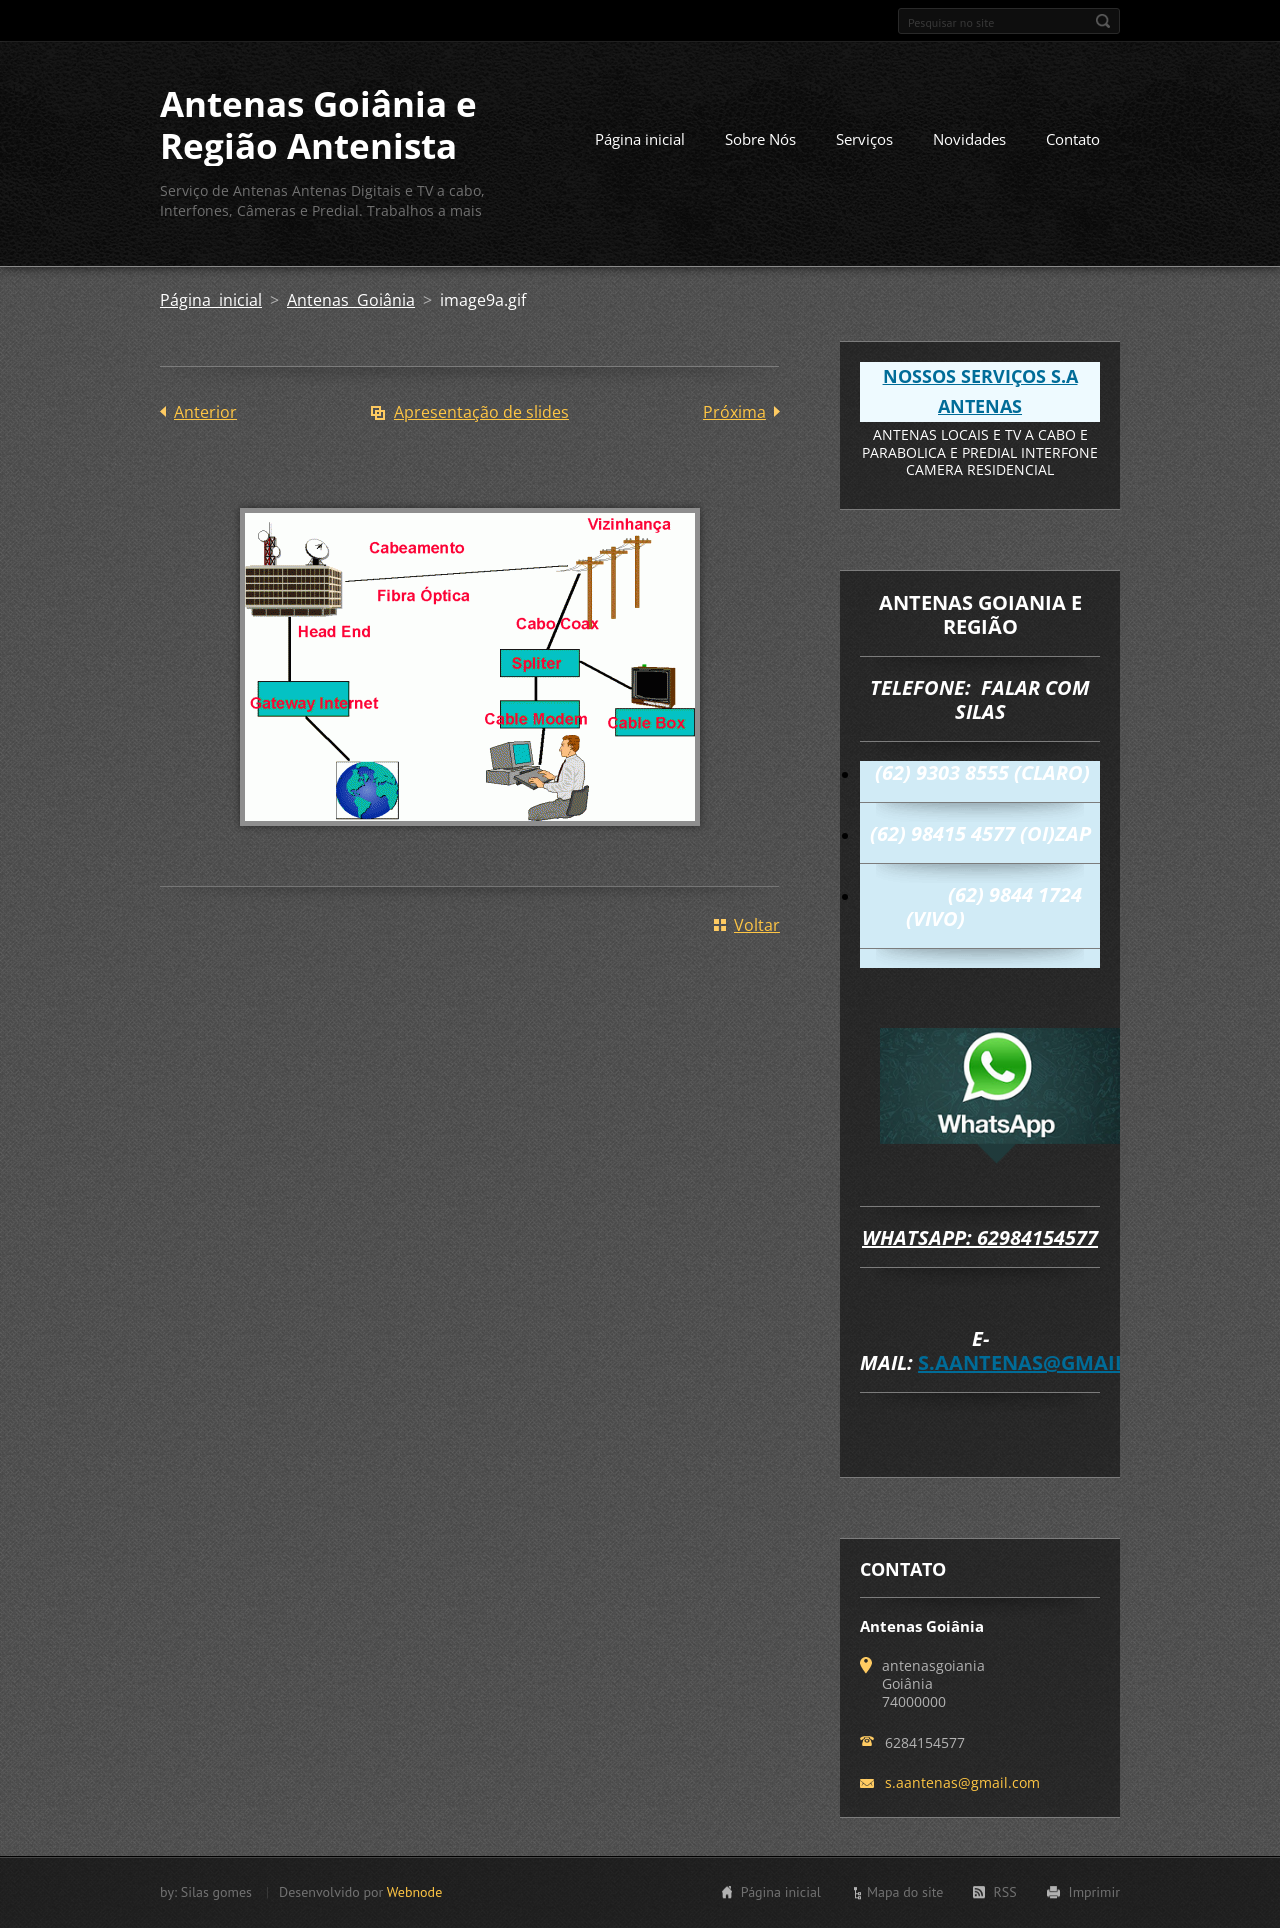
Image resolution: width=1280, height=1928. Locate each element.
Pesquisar (1103, 21)
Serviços (864, 139)
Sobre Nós (760, 139)
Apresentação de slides (481, 412)
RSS (1004, 1892)
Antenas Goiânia (351, 300)
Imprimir (1094, 1892)
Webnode (414, 1892)
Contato (1073, 139)
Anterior (205, 412)
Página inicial (640, 139)
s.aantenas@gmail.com (1049, 1362)
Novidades (969, 139)
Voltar (757, 925)
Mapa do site (905, 1892)
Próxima (734, 412)
